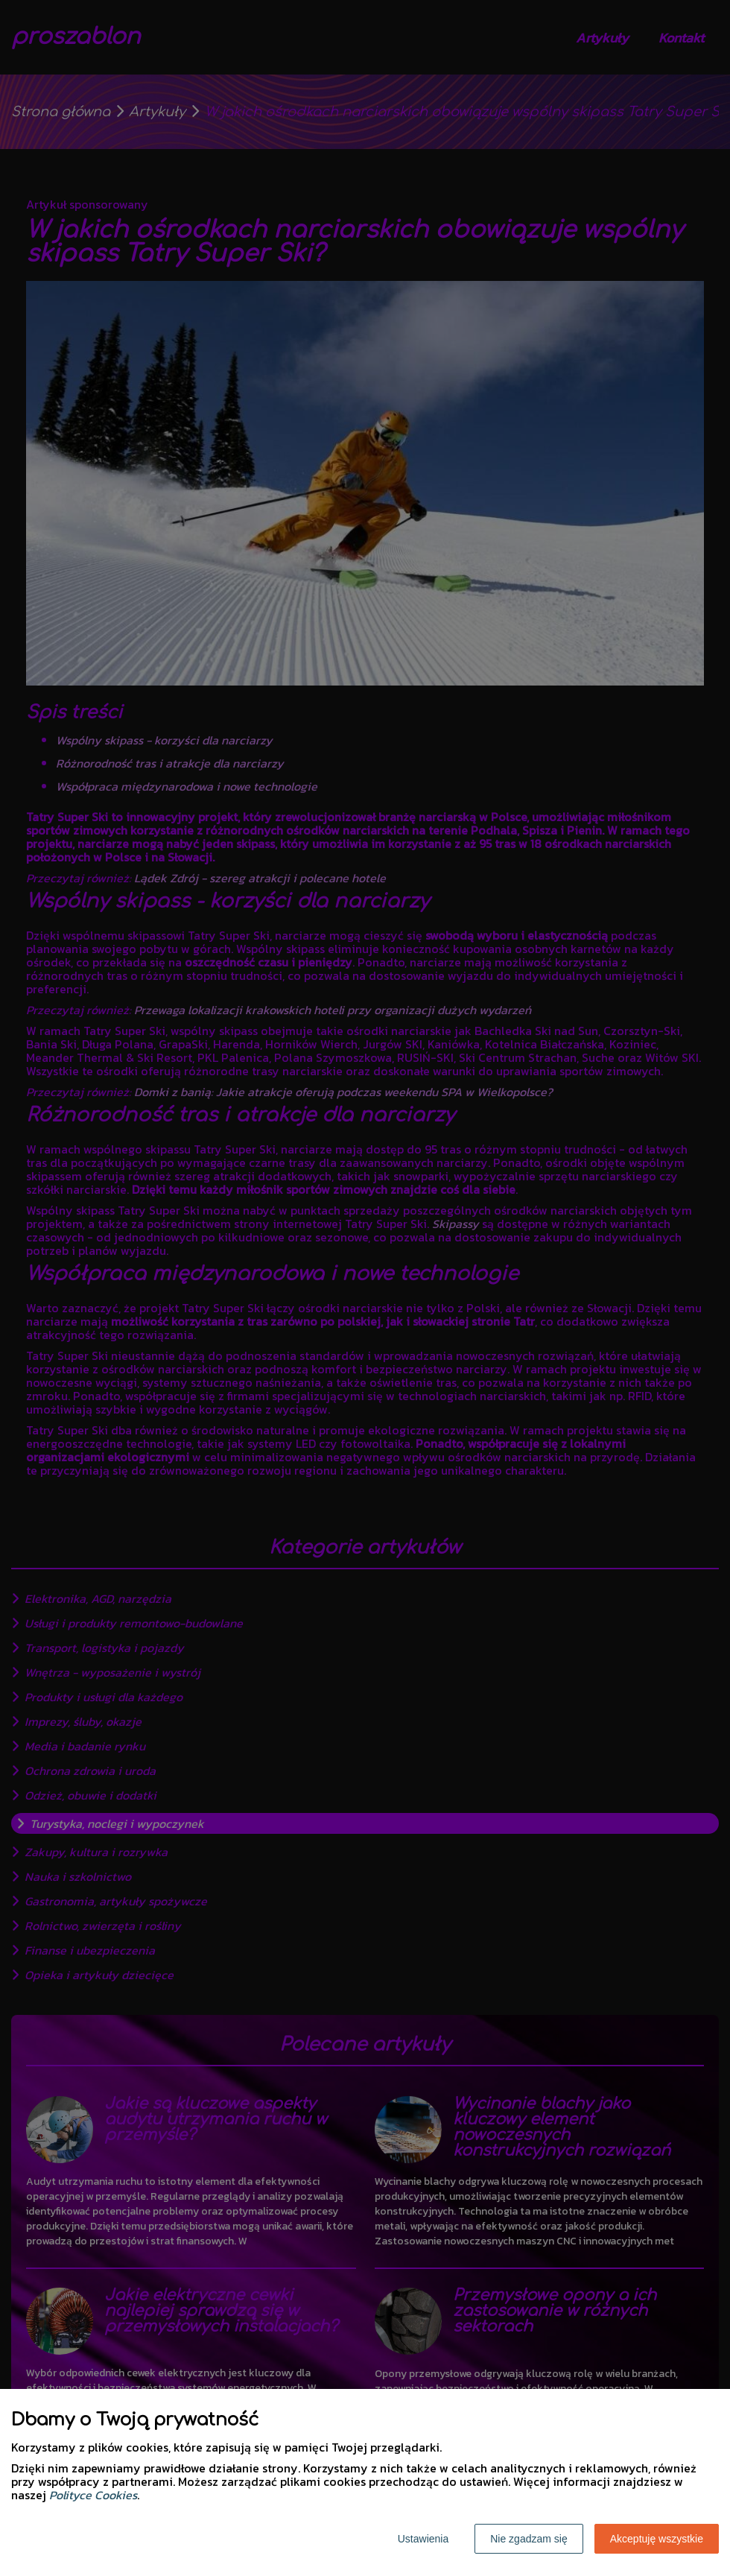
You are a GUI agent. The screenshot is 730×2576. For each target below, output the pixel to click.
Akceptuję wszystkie (656, 2539)
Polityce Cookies (93, 2495)
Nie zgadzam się (529, 2539)
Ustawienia (423, 2539)
